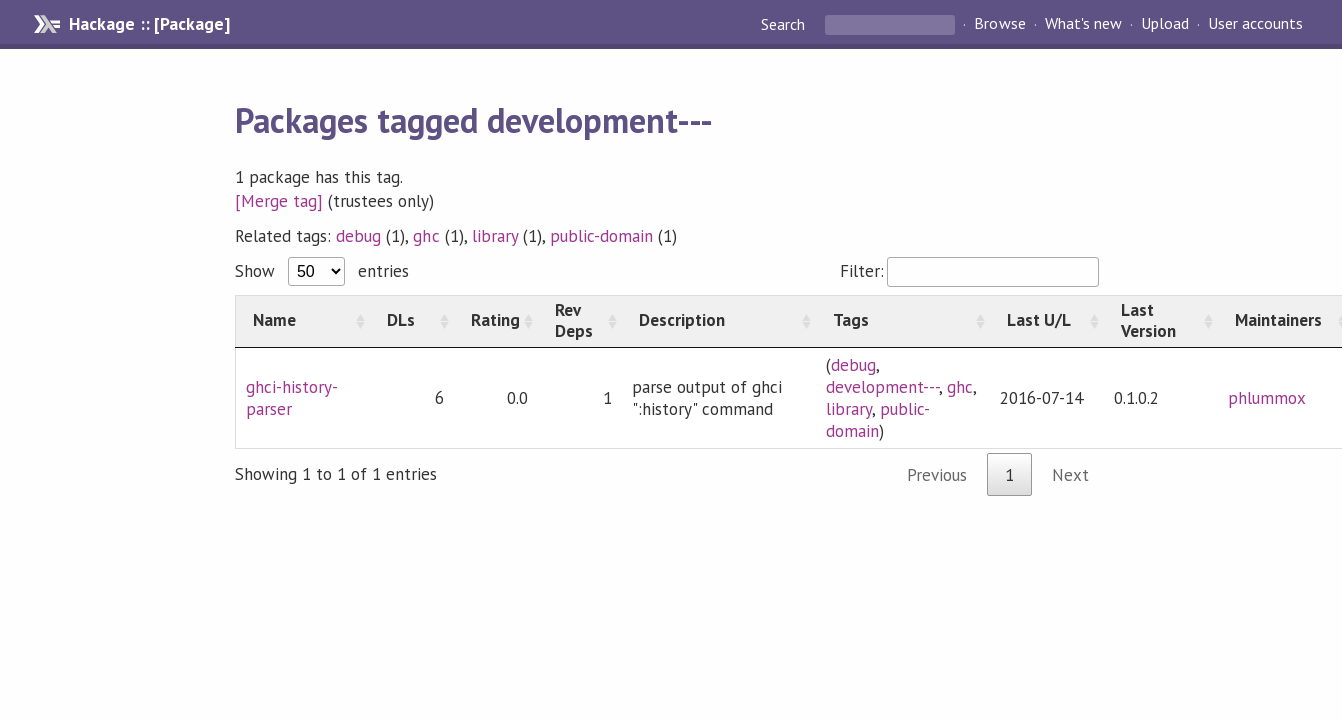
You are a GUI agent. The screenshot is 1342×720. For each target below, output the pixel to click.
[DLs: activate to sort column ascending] (412, 321)
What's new (1083, 24)
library (495, 236)
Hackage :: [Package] (149, 24)
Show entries (322, 271)
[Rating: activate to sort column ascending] (496, 321)
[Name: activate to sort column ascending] (302, 321)
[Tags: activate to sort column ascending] (903, 321)
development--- (882, 387)
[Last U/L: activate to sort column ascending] (1047, 321)
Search (785, 24)
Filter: (969, 271)
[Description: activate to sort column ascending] (719, 321)
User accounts (1255, 24)
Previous (937, 475)
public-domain (601, 236)
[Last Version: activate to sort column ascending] (1161, 321)
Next (1070, 475)
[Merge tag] (279, 201)
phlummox (1267, 398)
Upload (1165, 24)
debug (358, 236)
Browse (999, 24)
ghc (426, 236)
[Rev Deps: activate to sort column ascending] (580, 321)
